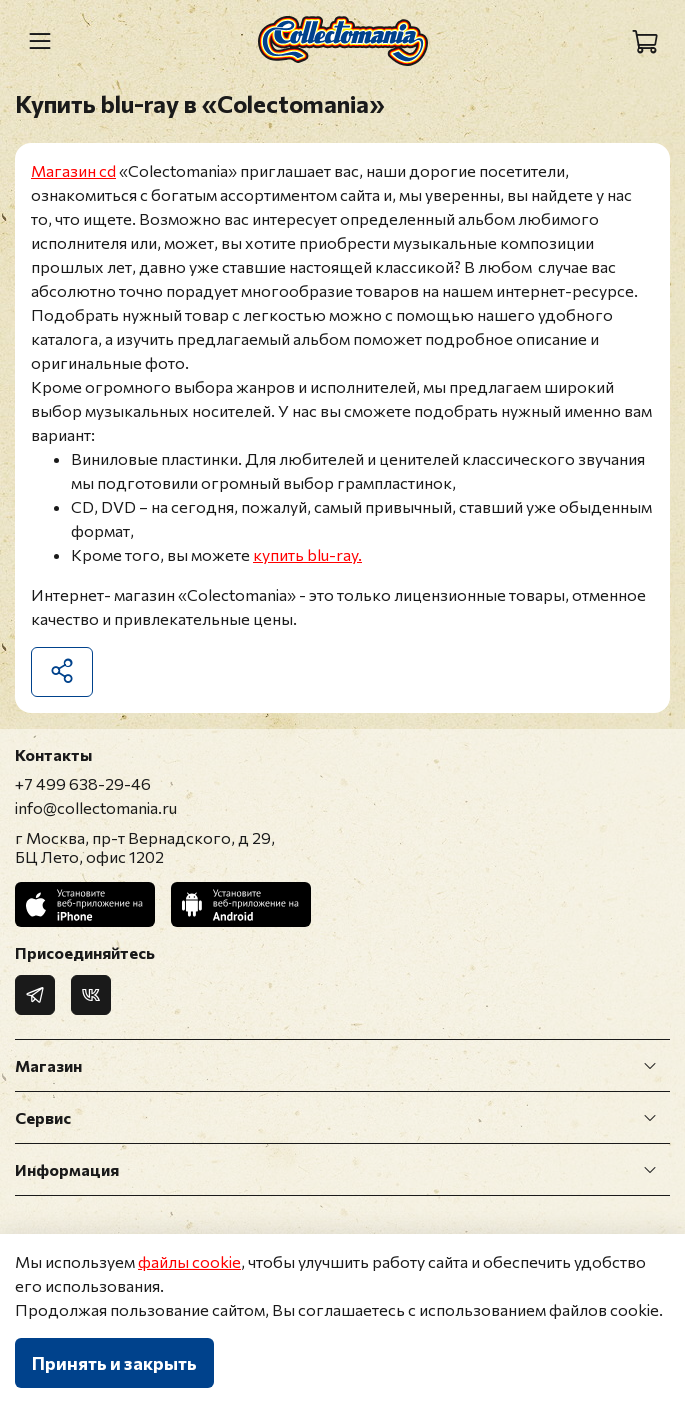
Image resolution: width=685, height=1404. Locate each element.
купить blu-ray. (307, 554)
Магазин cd (73, 170)
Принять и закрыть (114, 1363)
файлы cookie (189, 1261)
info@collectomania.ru (96, 807)
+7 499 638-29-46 (83, 783)
